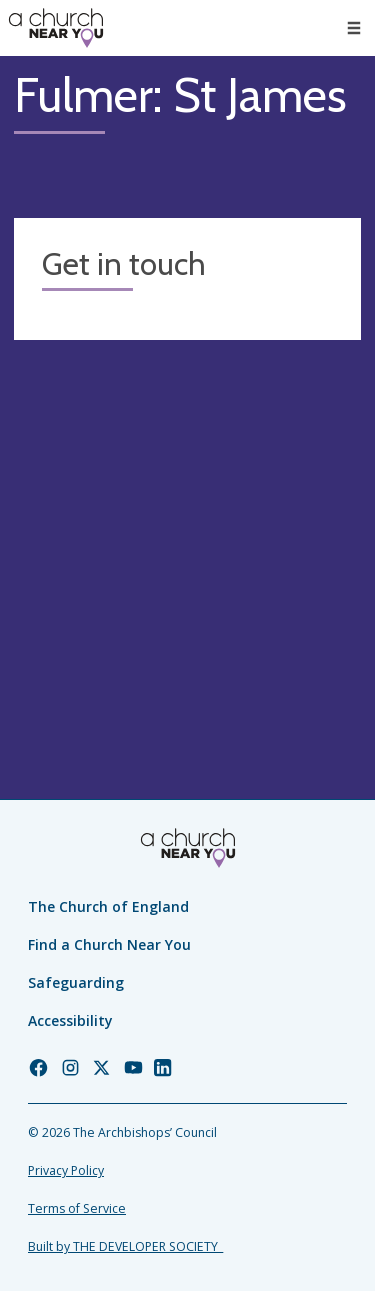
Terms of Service (77, 1208)
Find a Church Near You (109, 944)
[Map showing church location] (187, 527)
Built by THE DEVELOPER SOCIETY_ (125, 1246)
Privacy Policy (66, 1170)
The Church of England (108, 906)
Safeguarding (76, 982)
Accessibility (70, 1020)
